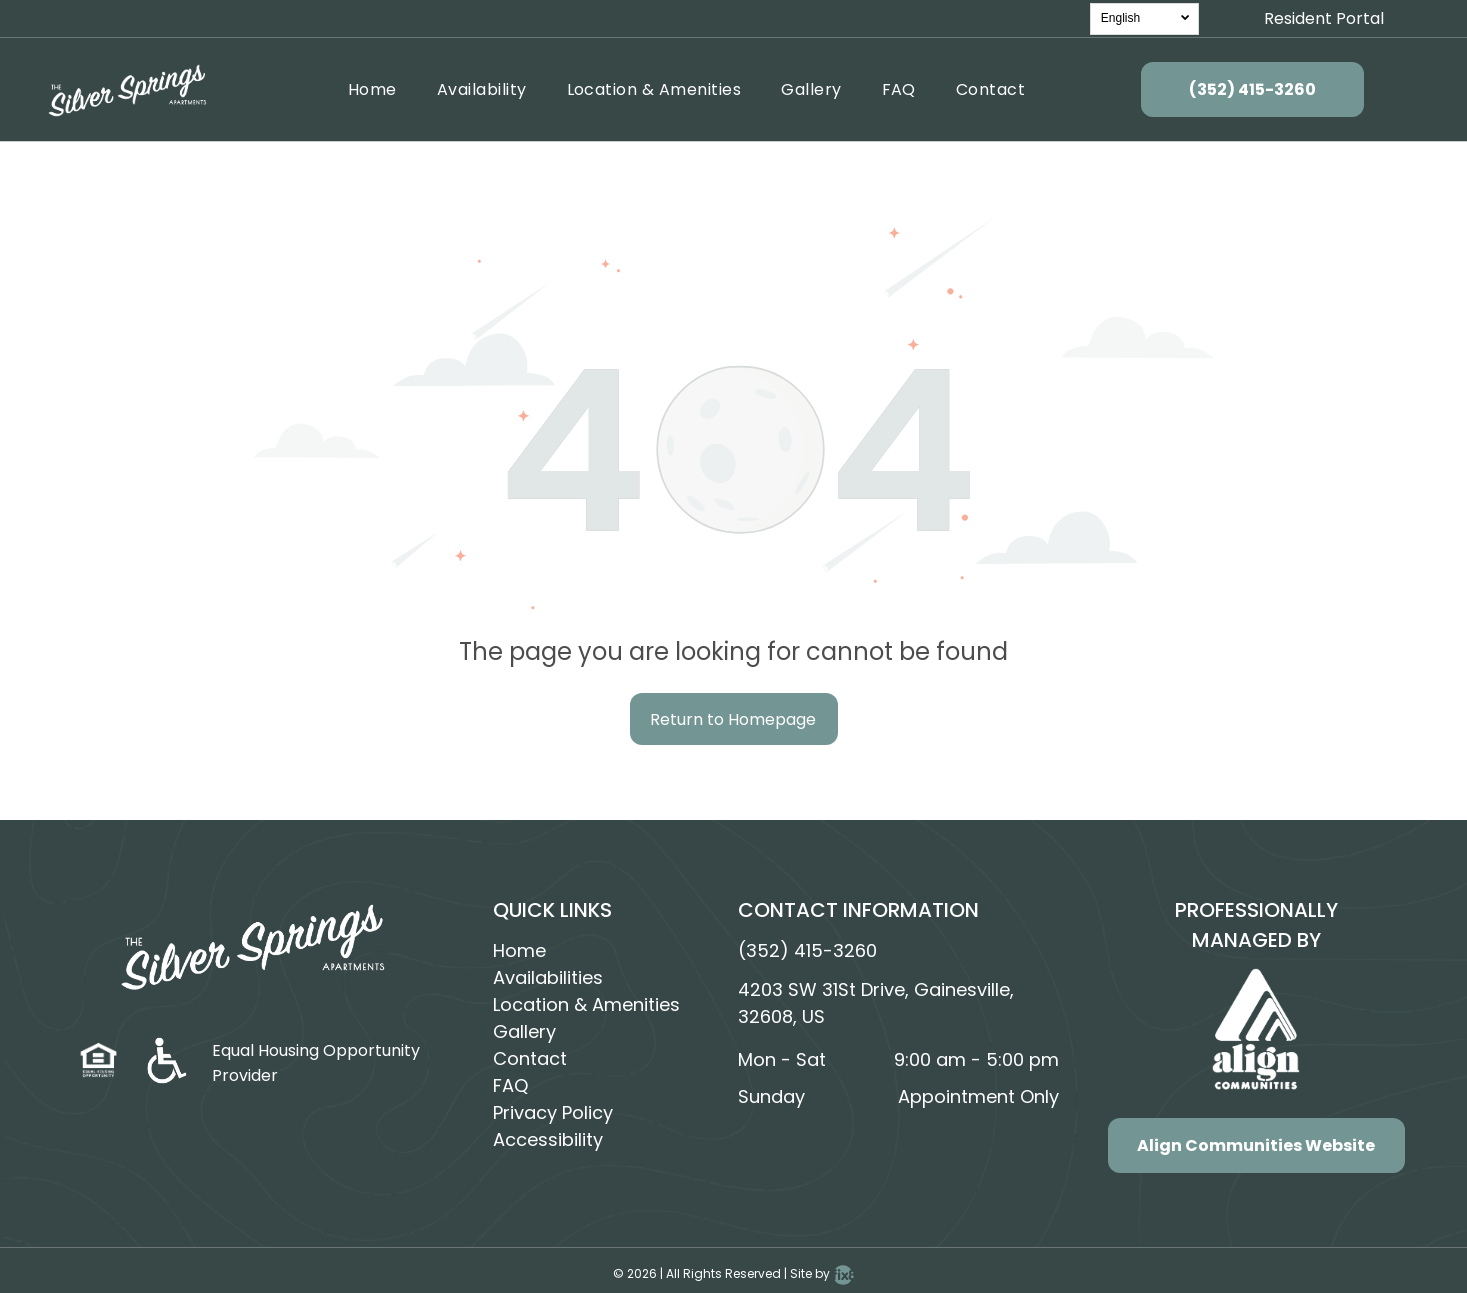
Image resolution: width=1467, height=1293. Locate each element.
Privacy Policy (553, 1112)
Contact (530, 1058)
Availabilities (548, 977)
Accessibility (548, 1139)
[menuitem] (372, 89)
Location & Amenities (586, 1004)
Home (519, 950)
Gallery (524, 1031)
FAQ (510, 1085)
